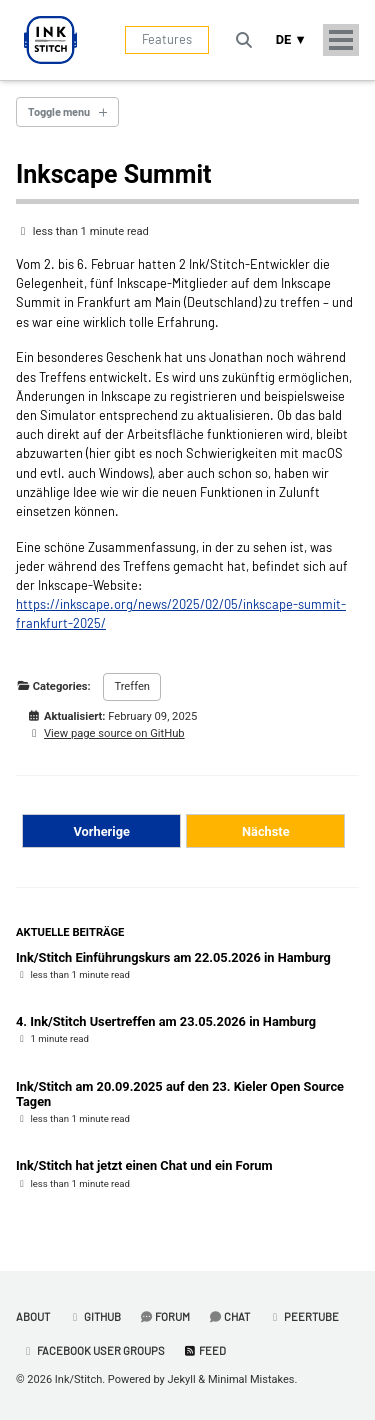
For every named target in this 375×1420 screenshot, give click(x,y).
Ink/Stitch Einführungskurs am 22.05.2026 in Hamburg (173, 957)
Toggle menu (59, 111)
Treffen (132, 686)
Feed (204, 1350)
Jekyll (182, 1379)
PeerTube (303, 1316)
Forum (164, 1316)
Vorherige (102, 831)
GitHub (94, 1316)
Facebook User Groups (93, 1350)
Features (167, 39)
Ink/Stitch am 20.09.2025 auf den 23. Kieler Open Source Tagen (180, 1094)
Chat (229, 1316)
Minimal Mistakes (251, 1379)
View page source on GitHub (114, 733)
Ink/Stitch (78, 1379)
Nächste (266, 831)
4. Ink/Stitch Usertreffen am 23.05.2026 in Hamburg (166, 1021)
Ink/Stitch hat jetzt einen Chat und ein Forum (144, 1165)
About (33, 1316)
